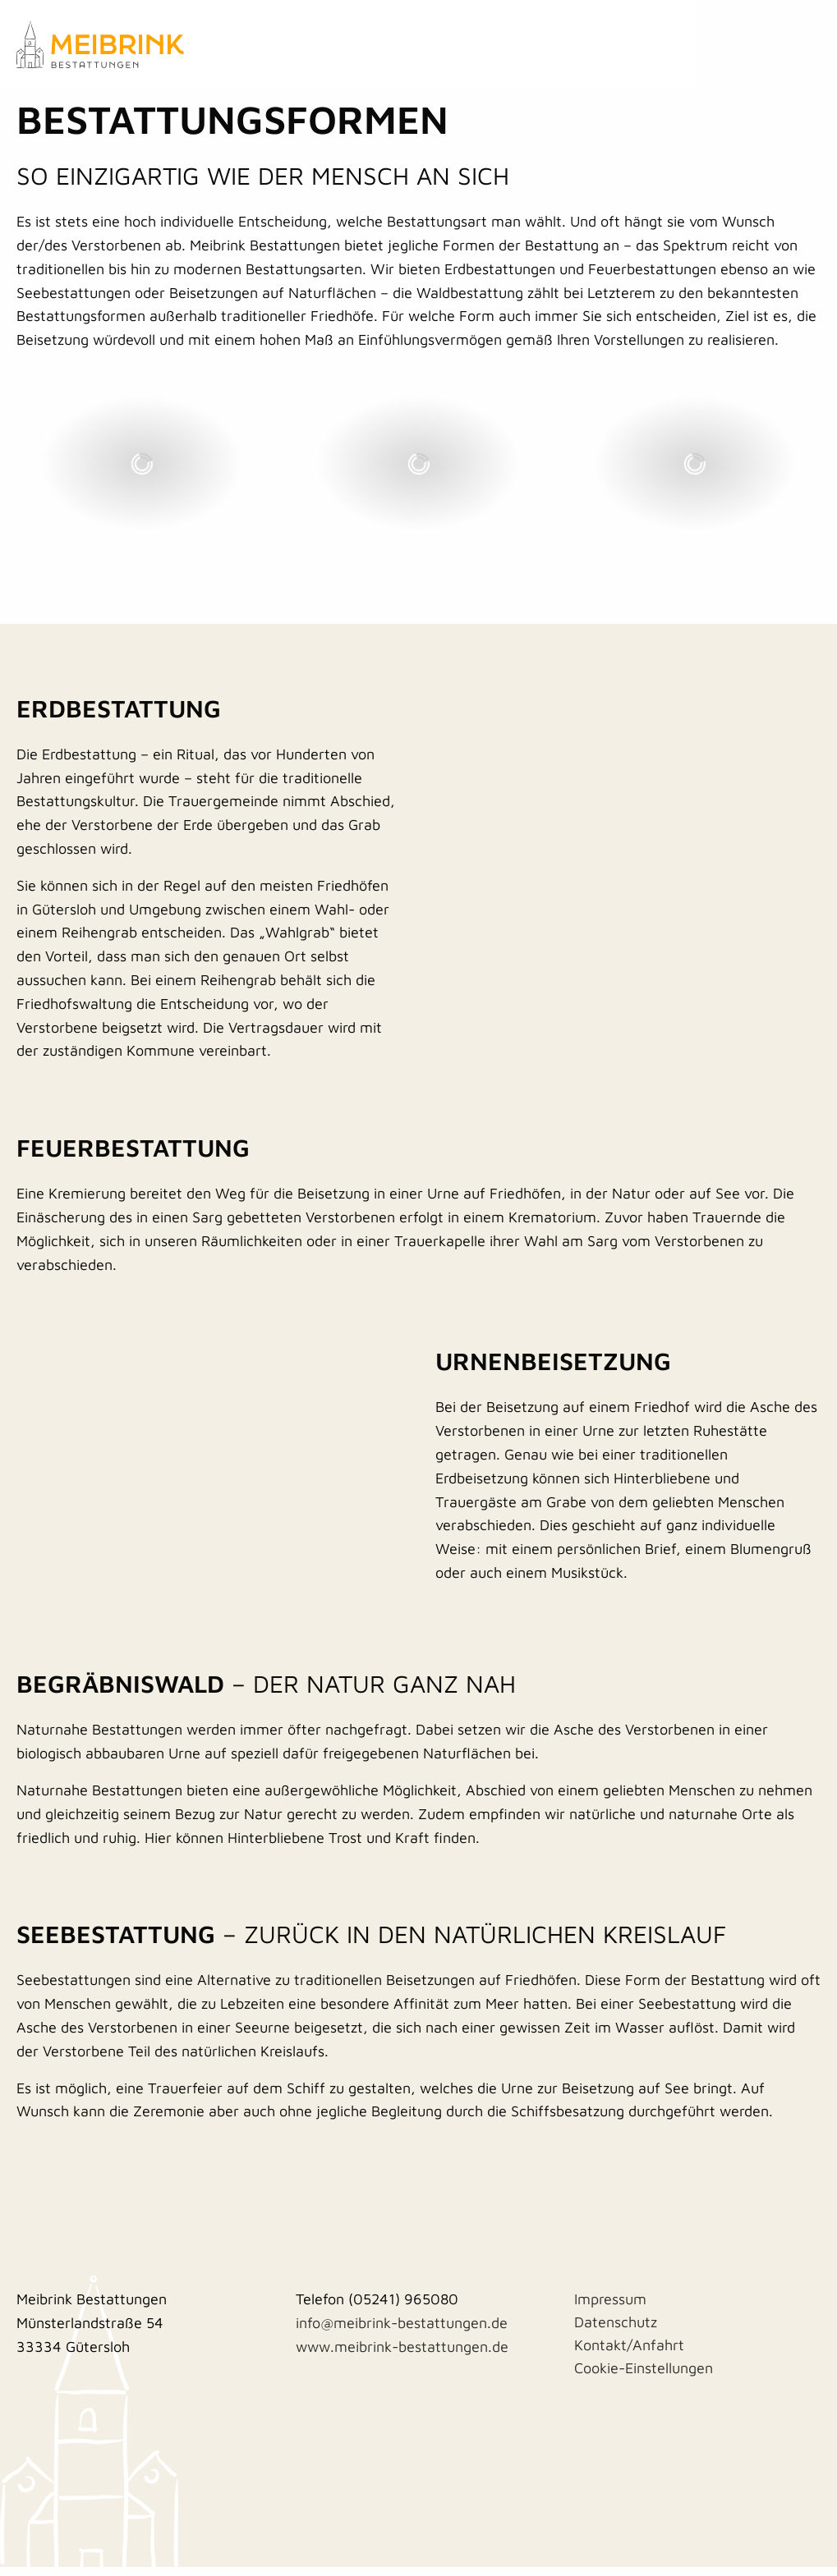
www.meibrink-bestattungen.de (402, 2355)
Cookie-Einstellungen (643, 2377)
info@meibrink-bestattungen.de (402, 2331)
